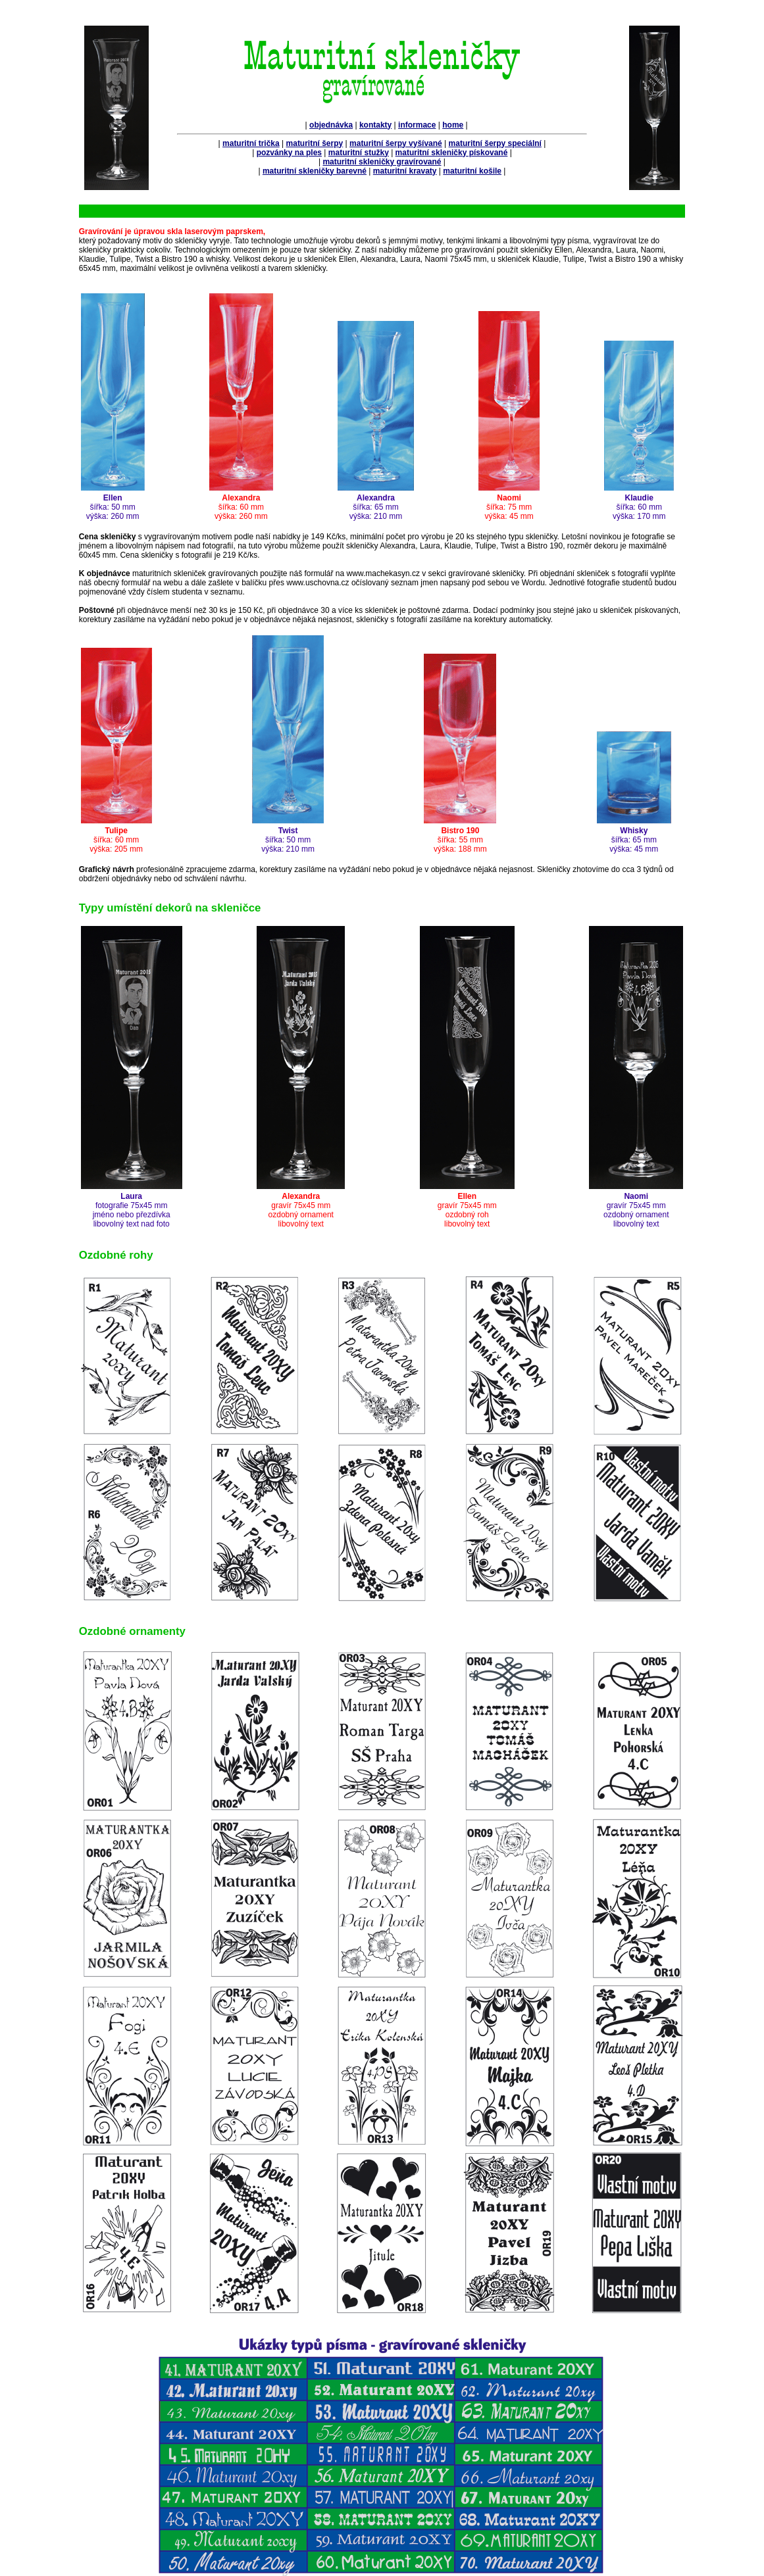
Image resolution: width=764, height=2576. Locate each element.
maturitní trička (251, 143)
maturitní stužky (358, 152)
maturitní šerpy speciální (495, 143)
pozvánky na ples (289, 152)
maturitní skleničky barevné (315, 171)
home (452, 125)
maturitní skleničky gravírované (381, 161)
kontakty (375, 125)
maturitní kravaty (405, 171)
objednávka (331, 125)
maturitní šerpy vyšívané (395, 143)
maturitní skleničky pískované (451, 152)
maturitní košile (472, 171)
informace (417, 125)
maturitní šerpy (315, 143)
